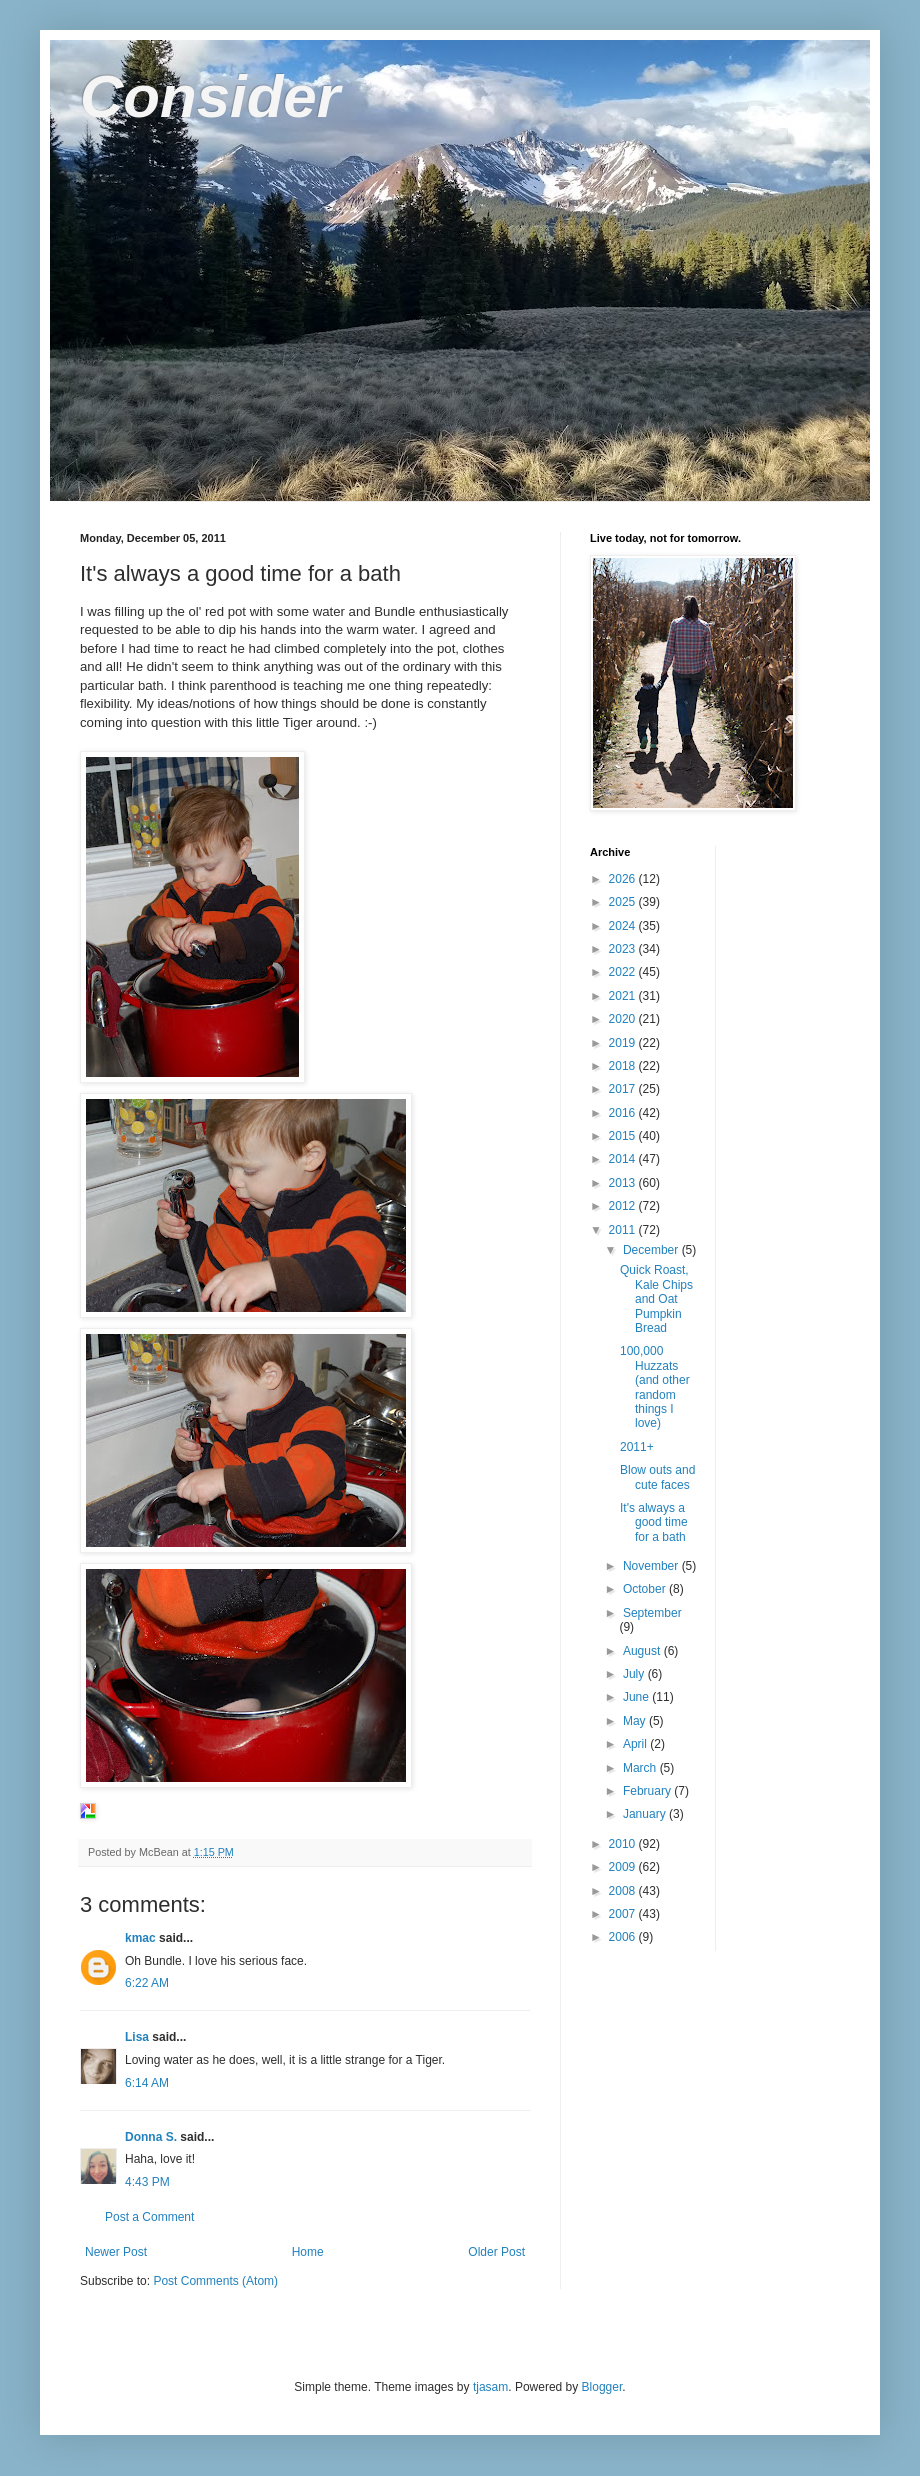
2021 (624, 996)
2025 (624, 902)
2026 (624, 879)
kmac (140, 1938)
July (635, 1674)
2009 (624, 1867)
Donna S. (151, 2137)
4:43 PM (147, 2182)
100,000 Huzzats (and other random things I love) (655, 1387)
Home (308, 2252)
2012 (624, 1206)
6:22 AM (147, 1983)
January (646, 1814)
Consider (210, 96)
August (643, 1651)
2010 (624, 1844)
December (652, 1250)
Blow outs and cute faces (657, 1477)
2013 (624, 1183)
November (652, 1566)
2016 (624, 1113)
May (636, 1721)
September (652, 1613)
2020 (624, 1019)
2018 (624, 1066)
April (636, 1744)
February (648, 1791)
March (641, 1768)
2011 (624, 1230)
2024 (624, 926)
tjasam (490, 2387)
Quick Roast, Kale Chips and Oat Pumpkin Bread (656, 1299)
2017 (624, 1089)
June (637, 1697)
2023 (624, 949)
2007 (624, 1914)
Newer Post (116, 2252)
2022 (624, 972)
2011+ (637, 1447)
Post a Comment (149, 2217)
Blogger (602, 2387)
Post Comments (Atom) (215, 2281)
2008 (624, 1891)
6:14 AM (147, 2083)
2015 (624, 1136)
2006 (624, 1937)
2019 (624, 1043)
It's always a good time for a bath (654, 1522)
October (646, 1589)
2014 (624, 1159)
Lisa (137, 2037)
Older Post (496, 2252)
